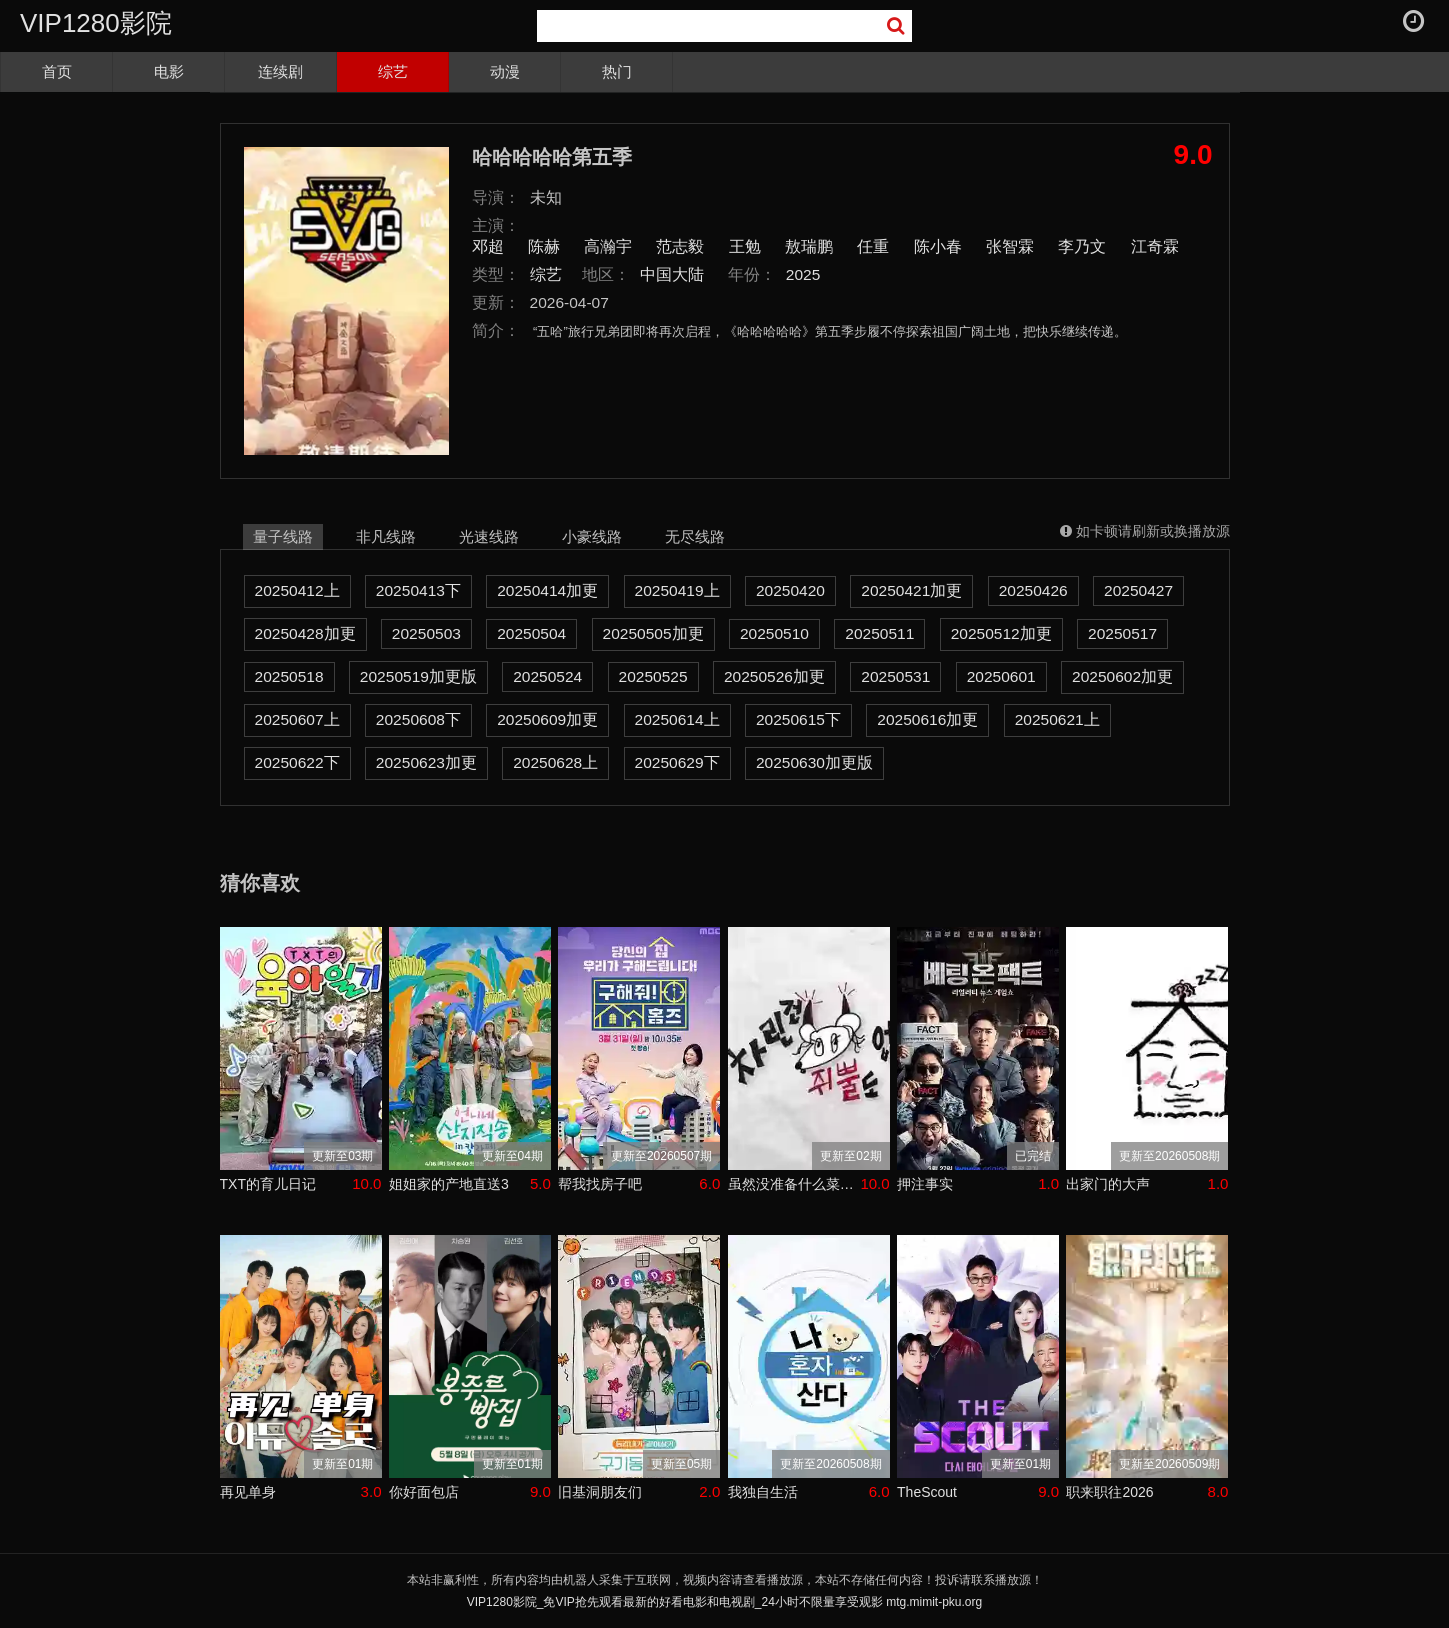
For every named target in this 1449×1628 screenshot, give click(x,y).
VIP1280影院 (96, 23)
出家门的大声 (1108, 1184)
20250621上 (1057, 719)
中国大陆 (672, 274)
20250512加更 (1001, 633)
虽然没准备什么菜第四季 (794, 1184)
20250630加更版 (814, 762)
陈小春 (938, 246)
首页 (57, 71)
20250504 (531, 633)
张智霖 (1010, 246)
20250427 (1138, 590)
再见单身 (248, 1492)
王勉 (745, 246)
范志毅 (680, 246)
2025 (803, 274)
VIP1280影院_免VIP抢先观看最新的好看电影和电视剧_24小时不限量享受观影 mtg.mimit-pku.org (724, 1602)
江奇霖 (1155, 246)
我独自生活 (763, 1492)
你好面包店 (424, 1492)
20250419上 (677, 590)
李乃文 (1082, 246)
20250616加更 (927, 719)
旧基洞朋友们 (600, 1492)
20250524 (547, 676)
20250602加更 (1122, 676)
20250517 (1122, 633)
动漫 (505, 71)
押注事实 (925, 1184)
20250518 (289, 676)
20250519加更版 (418, 676)
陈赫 (544, 246)
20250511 (879, 633)
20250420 (790, 590)
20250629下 (677, 762)
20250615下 (798, 719)
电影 (169, 71)
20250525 (653, 676)
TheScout (927, 1492)
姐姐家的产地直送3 (449, 1184)
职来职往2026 (1109, 1492)
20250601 (1001, 676)
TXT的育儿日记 (268, 1184)
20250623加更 (426, 762)
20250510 (774, 633)
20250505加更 (653, 633)
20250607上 (297, 719)
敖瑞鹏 (809, 246)
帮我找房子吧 (600, 1184)
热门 (617, 71)
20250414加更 (547, 590)
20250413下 (418, 590)
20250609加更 (547, 719)
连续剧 (280, 71)
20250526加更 (774, 676)
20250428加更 (305, 633)
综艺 (393, 71)
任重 (873, 246)
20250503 (426, 633)
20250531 (895, 676)
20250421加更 (911, 590)
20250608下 (418, 719)
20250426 (1033, 590)
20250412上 (297, 590)
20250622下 (297, 762)
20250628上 (555, 762)
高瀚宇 (608, 246)
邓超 (488, 246)
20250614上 (677, 719)
